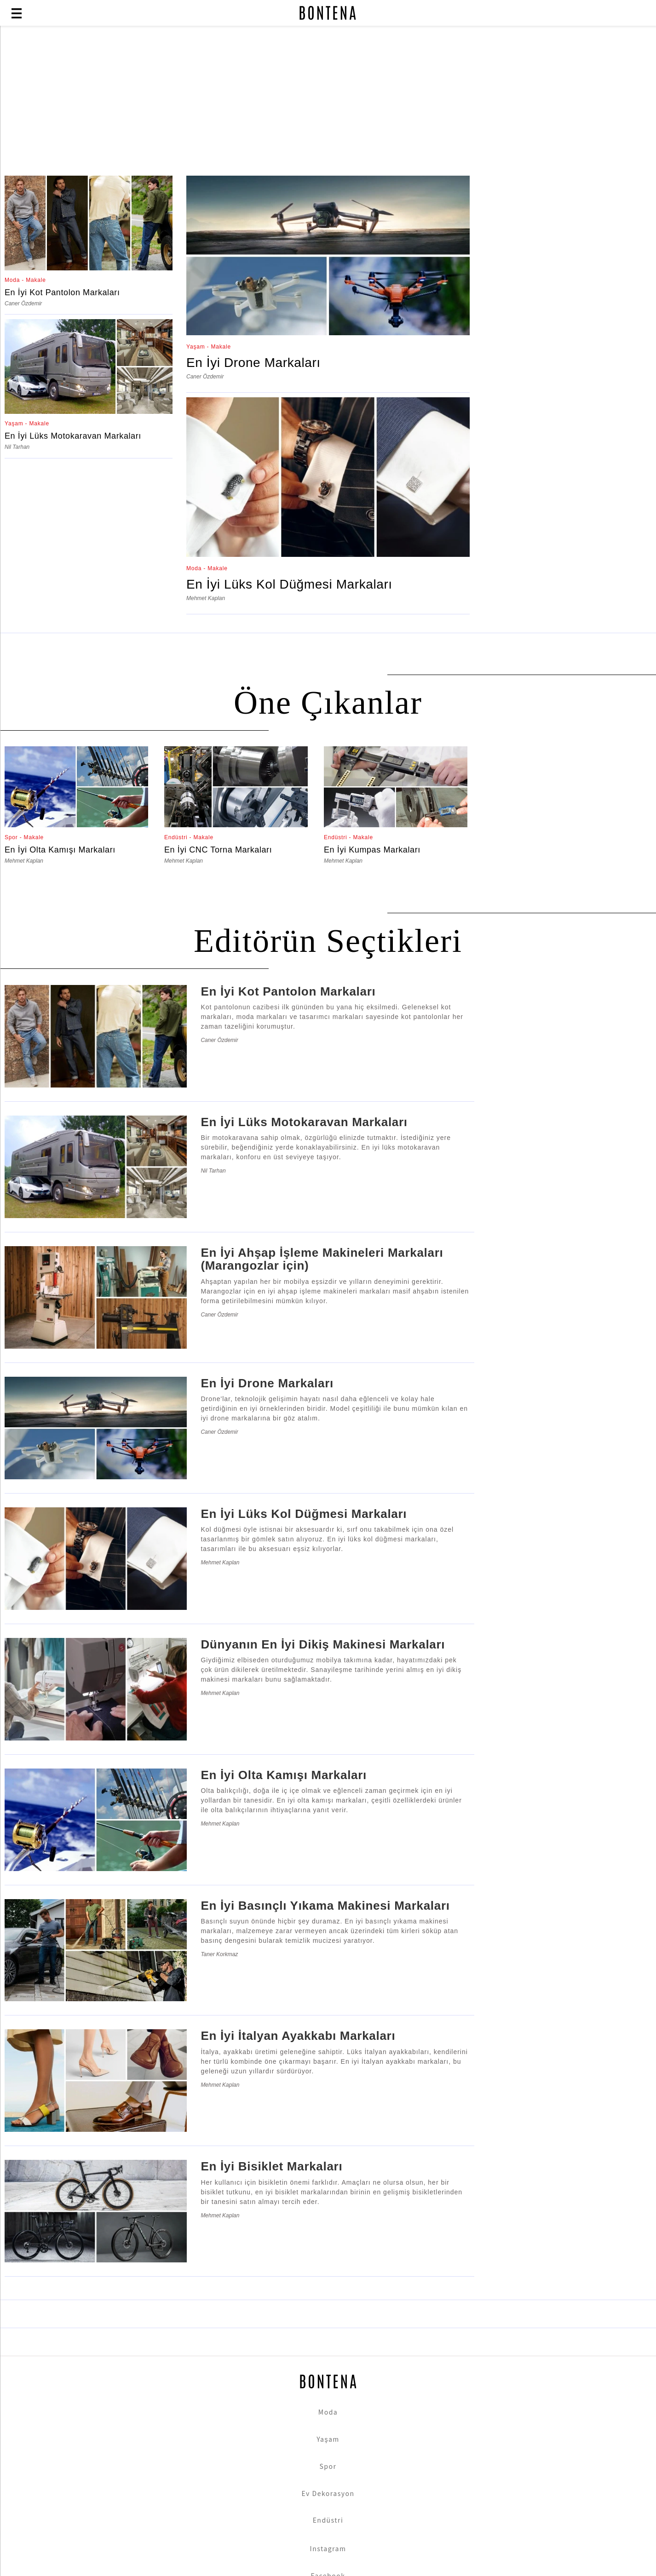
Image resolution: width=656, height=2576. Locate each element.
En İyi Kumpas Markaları (372, 849)
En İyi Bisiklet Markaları (271, 2166)
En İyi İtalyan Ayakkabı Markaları (298, 2036)
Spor (328, 2466)
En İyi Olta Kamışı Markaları (60, 849)
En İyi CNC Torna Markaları (218, 849)
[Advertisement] (223, 102)
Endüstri (328, 2519)
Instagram (328, 2548)
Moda (328, 2411)
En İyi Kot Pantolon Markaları (62, 292)
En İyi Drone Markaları (253, 362)
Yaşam (328, 2439)
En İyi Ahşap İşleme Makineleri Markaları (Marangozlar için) (322, 1259)
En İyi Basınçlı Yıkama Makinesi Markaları (325, 1905)
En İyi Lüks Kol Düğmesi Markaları (289, 584)
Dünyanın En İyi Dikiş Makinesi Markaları (323, 1644)
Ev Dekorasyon (328, 2493)
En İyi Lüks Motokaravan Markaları (73, 436)
